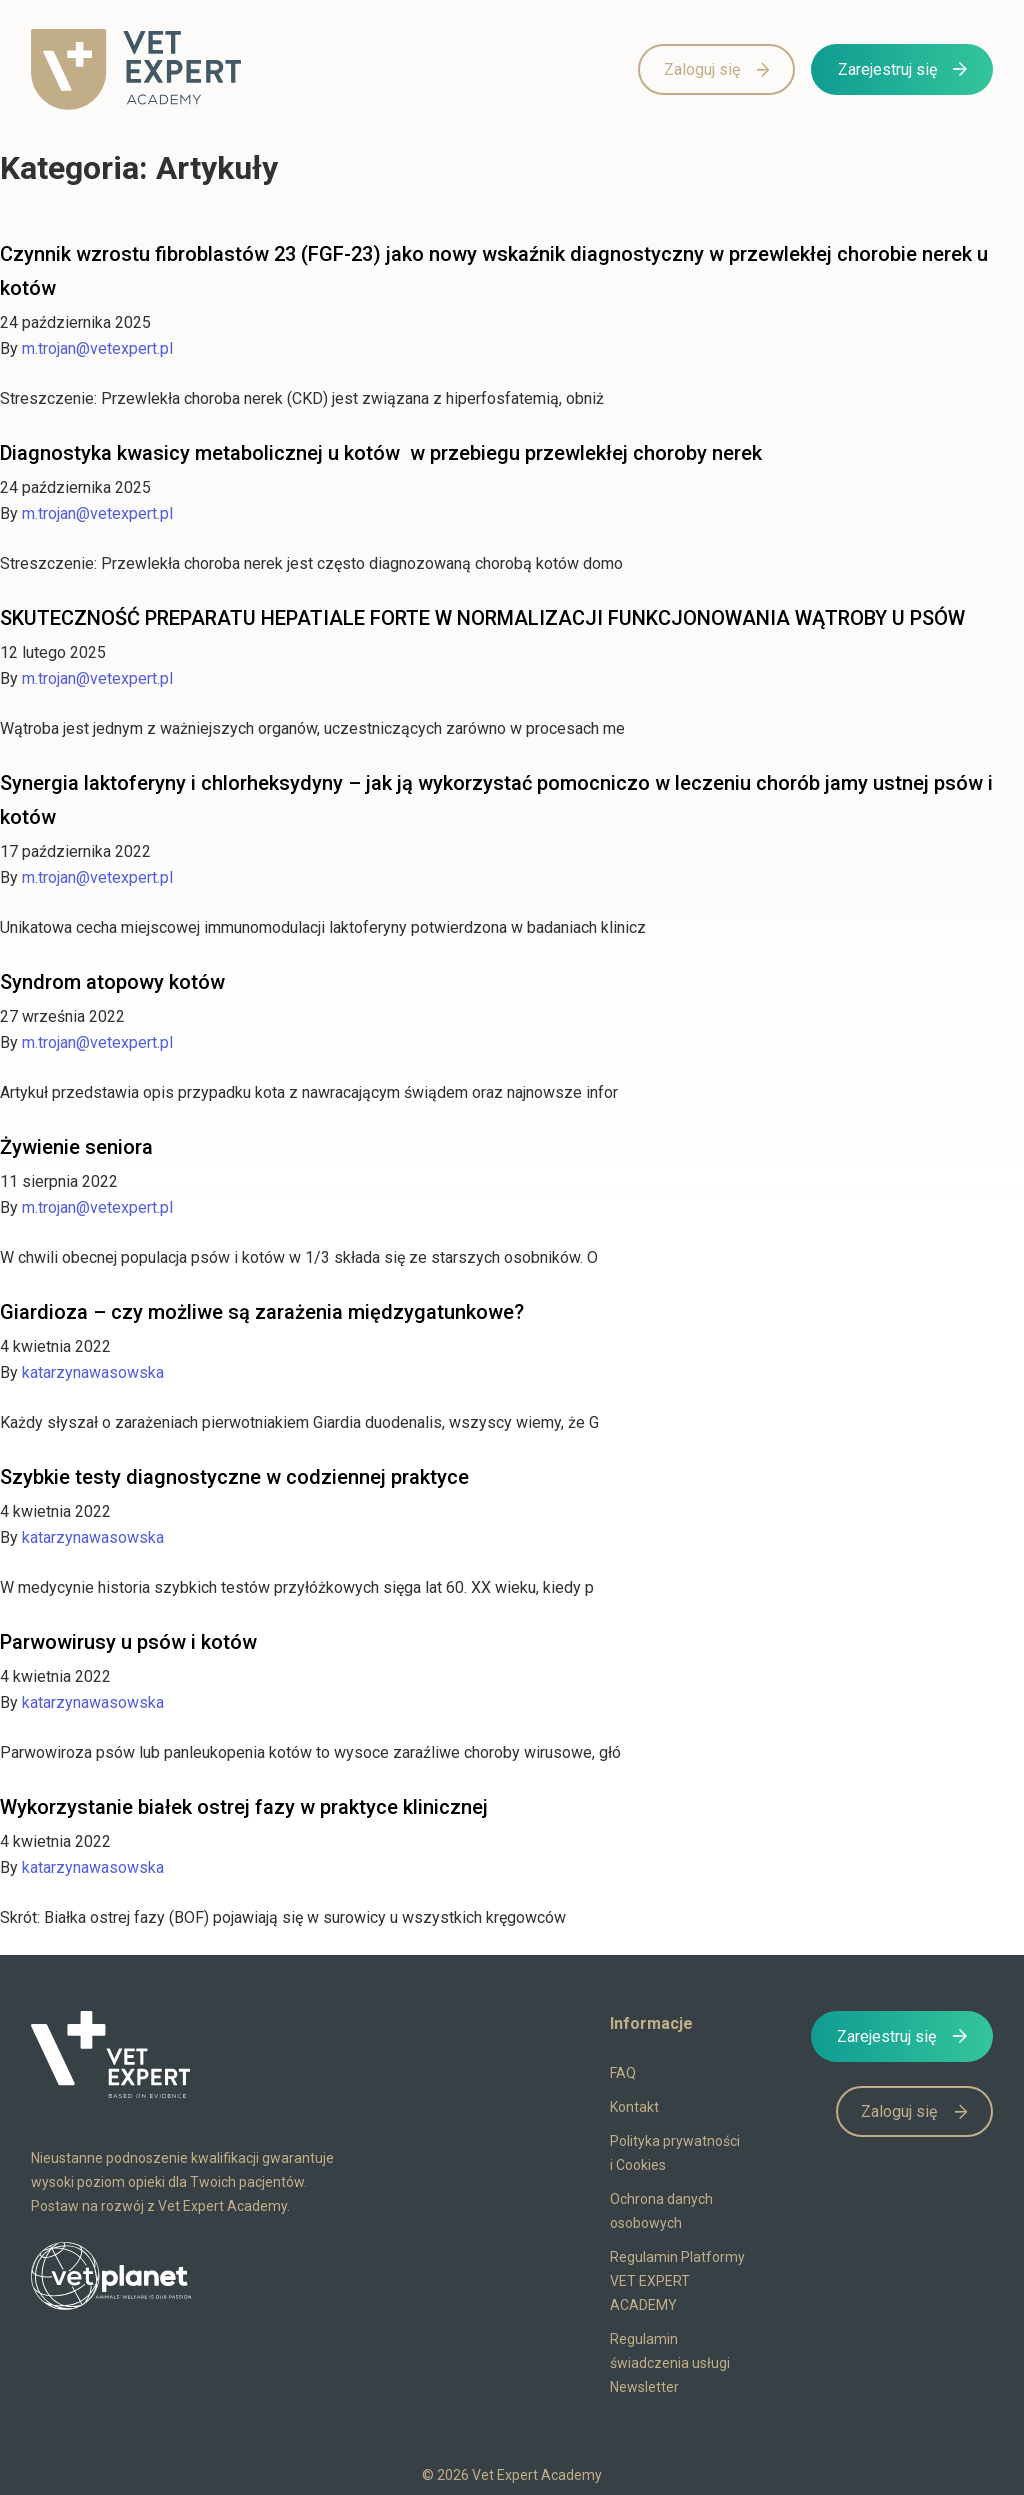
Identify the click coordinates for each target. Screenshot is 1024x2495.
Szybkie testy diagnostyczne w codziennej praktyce (234, 1477)
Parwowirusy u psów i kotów (128, 1642)
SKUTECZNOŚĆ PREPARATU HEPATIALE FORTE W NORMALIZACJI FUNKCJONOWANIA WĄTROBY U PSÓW (482, 618)
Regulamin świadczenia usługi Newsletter (670, 2363)
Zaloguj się (702, 69)
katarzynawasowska (93, 1372)
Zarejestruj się (887, 69)
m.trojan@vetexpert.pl (97, 348)
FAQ (623, 2073)
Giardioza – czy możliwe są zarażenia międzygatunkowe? (262, 1312)
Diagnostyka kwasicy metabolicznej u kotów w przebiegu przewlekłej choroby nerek (381, 453)
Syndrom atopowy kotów (112, 982)
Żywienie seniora (76, 1147)
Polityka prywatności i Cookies (675, 2153)
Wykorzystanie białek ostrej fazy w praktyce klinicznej (244, 1807)
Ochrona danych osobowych (661, 2211)
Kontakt (634, 2107)
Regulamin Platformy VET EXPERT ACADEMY (677, 2281)
